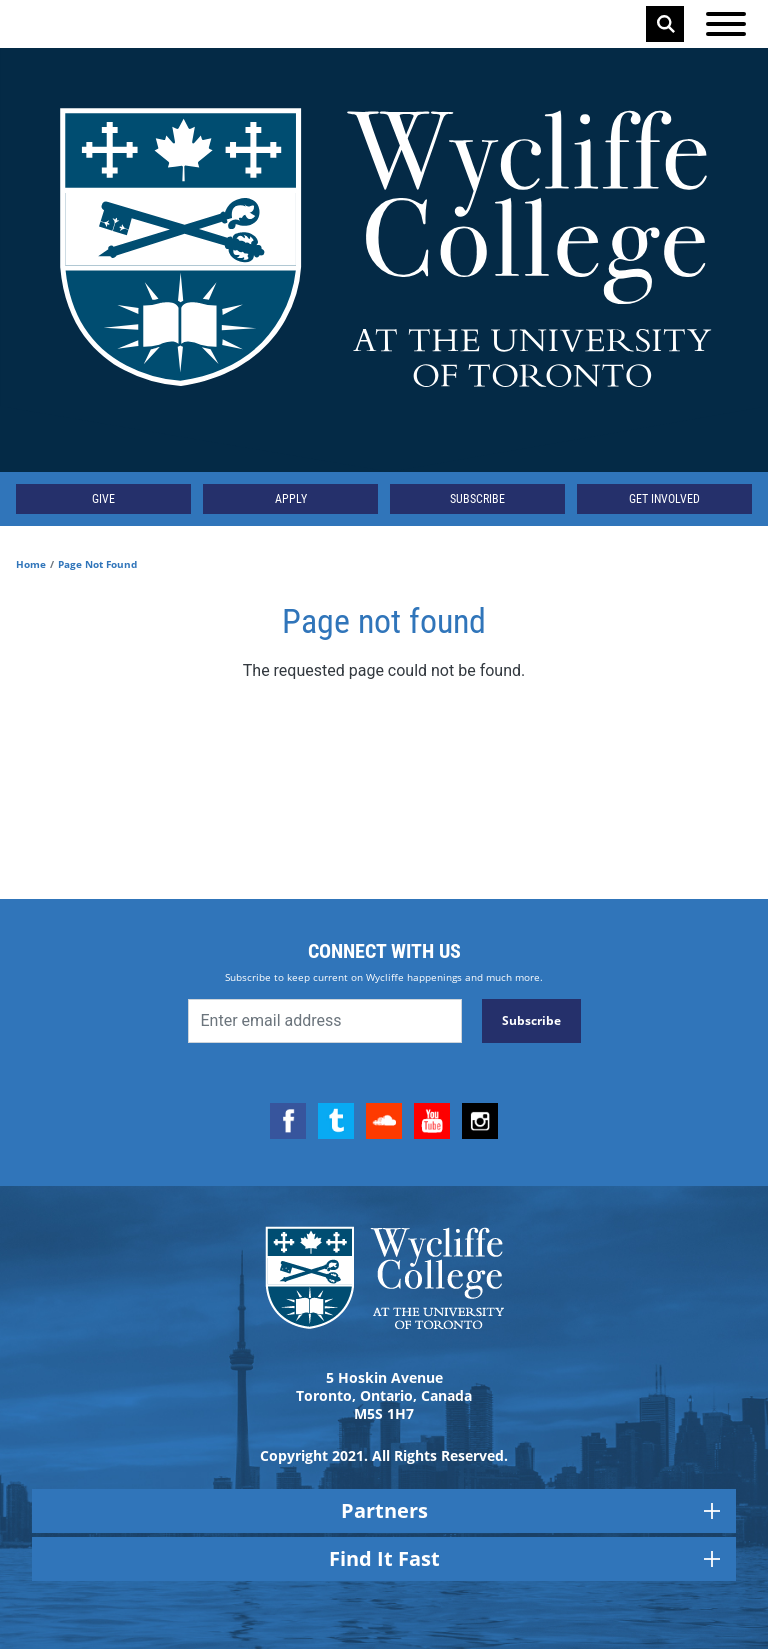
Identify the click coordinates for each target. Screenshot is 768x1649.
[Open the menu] (726, 24)
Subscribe (477, 499)
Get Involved (664, 499)
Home (31, 564)
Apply (291, 499)
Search (666, 24)
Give (103, 499)
